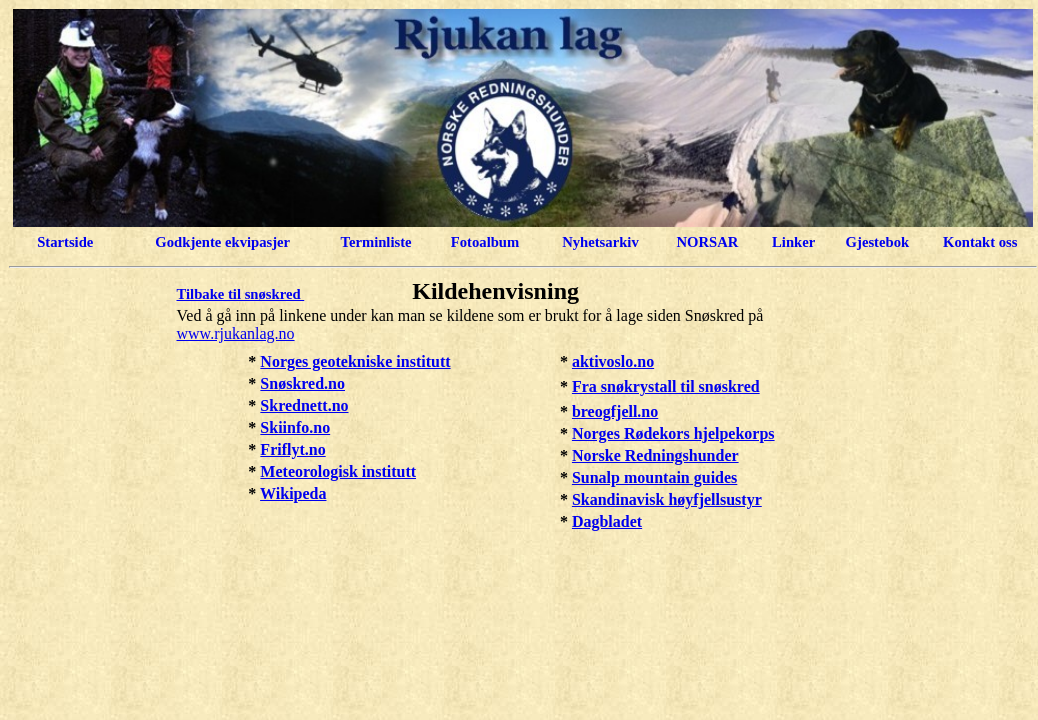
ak (580, 361)
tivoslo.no (621, 361)
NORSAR (708, 242)
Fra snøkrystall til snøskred (666, 386)
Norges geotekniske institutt (355, 361)
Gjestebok (878, 242)
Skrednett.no (304, 405)
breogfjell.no (615, 411)
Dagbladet (607, 521)
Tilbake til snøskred (241, 294)
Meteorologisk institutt (338, 471)
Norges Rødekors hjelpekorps (673, 433)
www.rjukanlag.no (236, 333)
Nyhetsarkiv (600, 242)
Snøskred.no (302, 383)
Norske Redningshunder (655, 455)
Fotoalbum (485, 242)
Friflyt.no (292, 449)
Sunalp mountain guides (654, 477)
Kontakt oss (980, 242)
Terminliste (375, 242)
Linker (793, 242)
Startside (65, 242)
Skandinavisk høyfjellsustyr (667, 499)
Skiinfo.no (295, 427)
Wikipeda (293, 493)
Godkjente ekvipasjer (222, 242)
